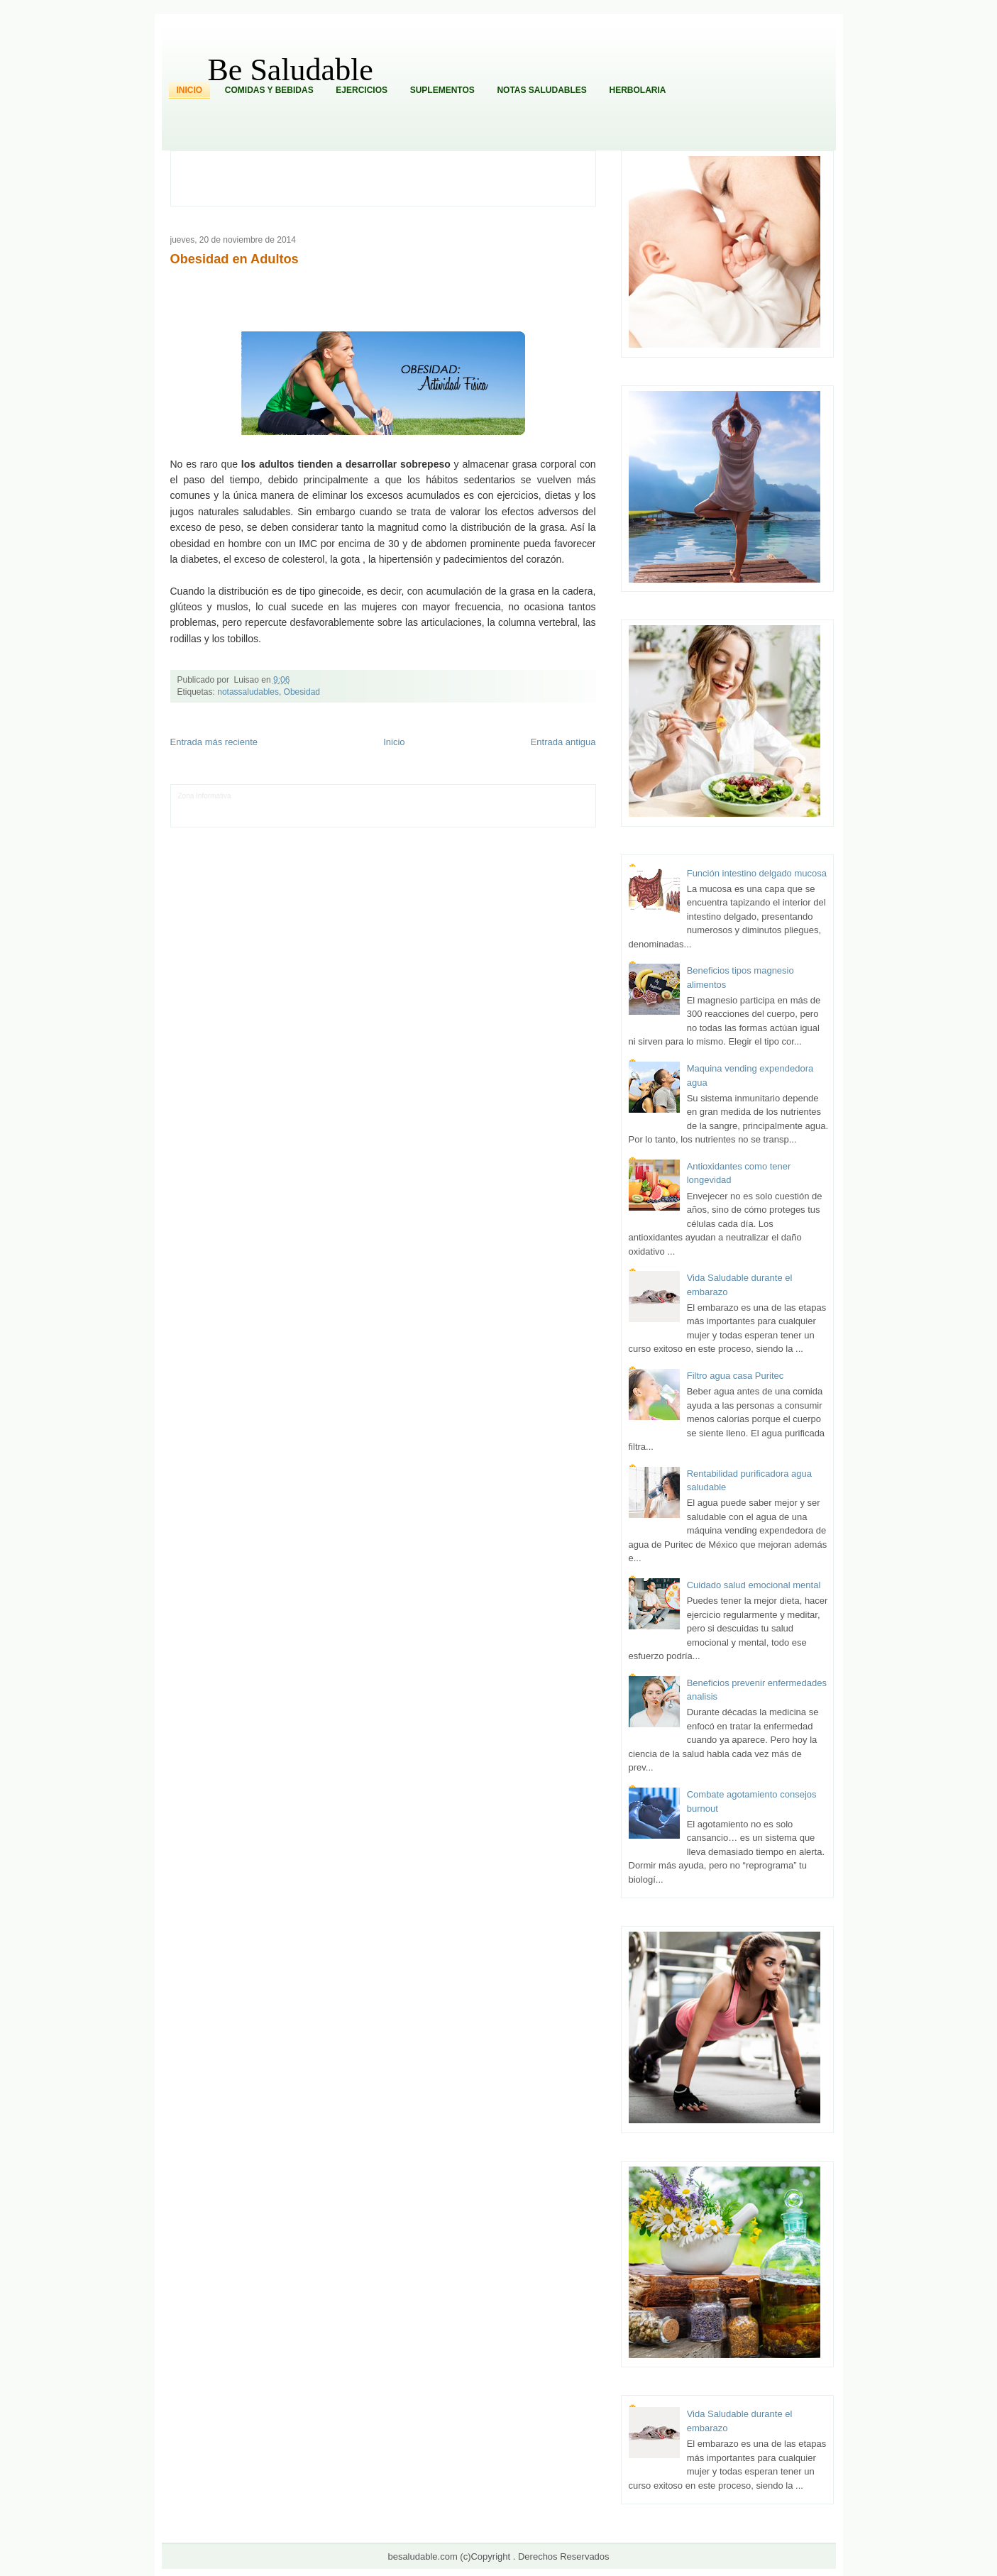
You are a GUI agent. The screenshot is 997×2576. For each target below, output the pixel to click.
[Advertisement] (391, 177)
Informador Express (315, 796)
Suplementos (442, 90)
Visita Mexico (419, 817)
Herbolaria (637, 90)
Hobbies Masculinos (530, 796)
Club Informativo (374, 796)
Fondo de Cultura (428, 796)
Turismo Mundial (325, 817)
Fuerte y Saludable (341, 806)
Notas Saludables (541, 90)
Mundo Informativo (268, 817)
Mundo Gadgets (477, 806)
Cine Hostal (431, 806)
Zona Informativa (204, 796)
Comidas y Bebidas (269, 90)
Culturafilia (515, 817)
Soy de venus (288, 806)
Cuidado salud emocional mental (754, 1585)
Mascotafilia (218, 817)
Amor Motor (552, 817)
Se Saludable (374, 817)
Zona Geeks (477, 796)
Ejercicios (361, 90)
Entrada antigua (563, 742)
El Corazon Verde (469, 817)
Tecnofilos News (203, 806)
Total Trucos (392, 806)
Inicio (190, 90)
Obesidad (302, 692)
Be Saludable (290, 70)
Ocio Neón (248, 806)
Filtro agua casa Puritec (735, 1375)
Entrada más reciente (214, 742)
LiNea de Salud (257, 796)
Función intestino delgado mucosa (757, 873)
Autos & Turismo (530, 806)
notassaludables (248, 692)
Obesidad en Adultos (234, 259)
